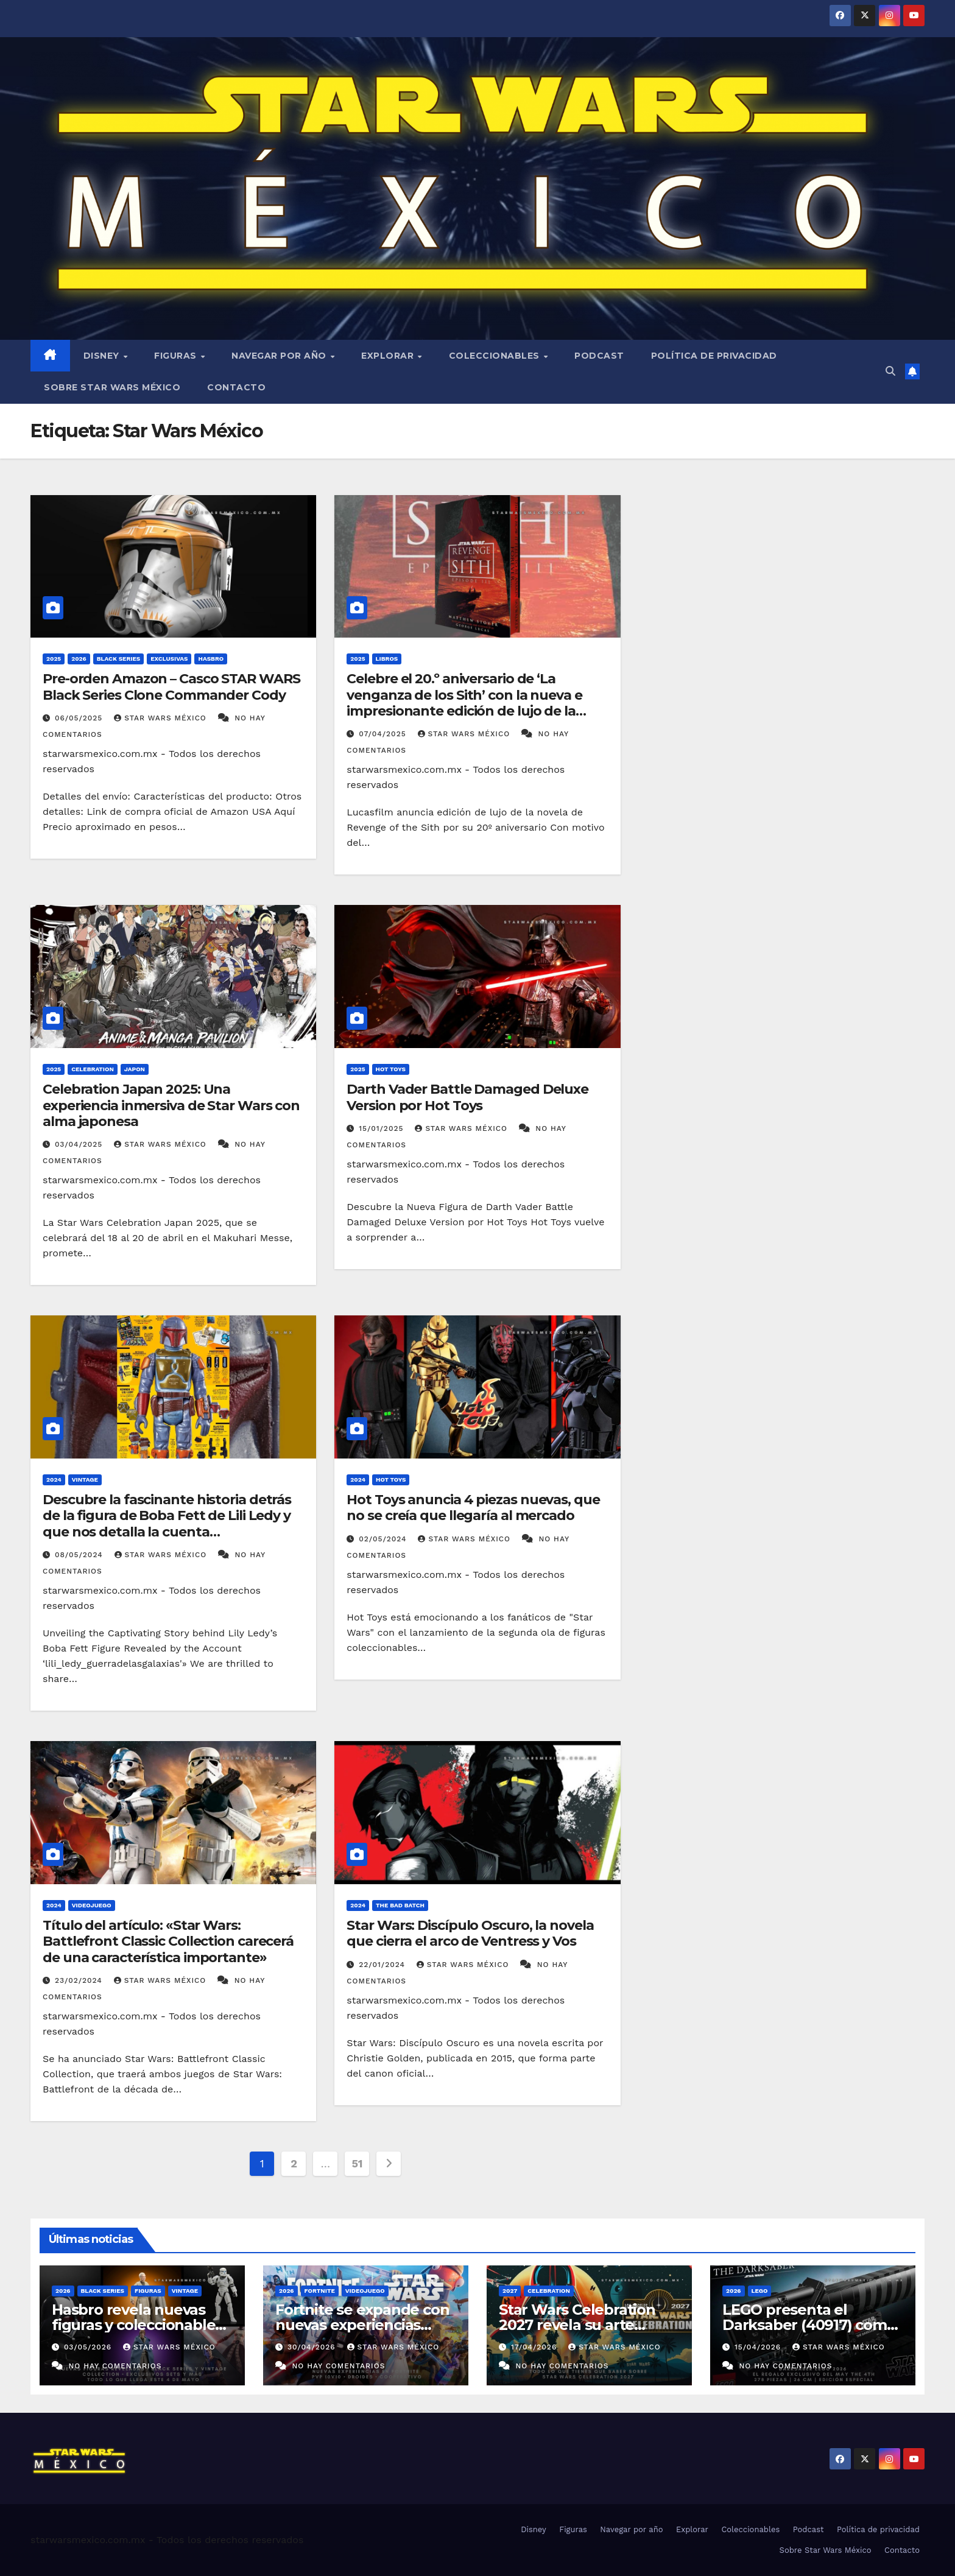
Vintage (85, 1479)
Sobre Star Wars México (112, 387)
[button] (890, 371)
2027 (509, 2290)
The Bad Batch (400, 1905)
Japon (134, 1069)
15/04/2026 (759, 2347)
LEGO (760, 2290)
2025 (53, 658)
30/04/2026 (313, 2347)
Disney (102, 355)
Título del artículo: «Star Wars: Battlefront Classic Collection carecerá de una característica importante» (168, 1941)
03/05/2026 (89, 2347)
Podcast (599, 355)
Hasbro (211, 658)
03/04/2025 (80, 1144)
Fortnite (320, 2290)
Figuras (176, 355)
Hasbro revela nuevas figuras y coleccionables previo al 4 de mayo (137, 2325)
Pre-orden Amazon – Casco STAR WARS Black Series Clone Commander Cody (171, 686)
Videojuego (91, 1905)
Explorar (389, 355)
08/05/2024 (80, 1554)
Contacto (236, 387)
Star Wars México (161, 718)
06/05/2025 (80, 718)
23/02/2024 (80, 1980)
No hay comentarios (114, 2366)
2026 (78, 658)
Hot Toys (391, 1069)
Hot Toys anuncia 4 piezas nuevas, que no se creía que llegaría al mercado (473, 1507)
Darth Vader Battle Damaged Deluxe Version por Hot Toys (467, 1097)
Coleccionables (496, 355)
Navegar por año (280, 355)
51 (357, 2163)
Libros (387, 658)
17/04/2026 (535, 2347)
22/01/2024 (383, 1964)
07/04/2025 (384, 734)
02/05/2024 (384, 1539)
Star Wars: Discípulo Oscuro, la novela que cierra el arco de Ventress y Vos (470, 1933)
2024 (54, 1479)
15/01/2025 (382, 1128)
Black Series (119, 658)
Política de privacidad (714, 355)
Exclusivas (169, 658)
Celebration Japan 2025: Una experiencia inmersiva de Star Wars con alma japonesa (171, 1105)
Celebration (92, 1069)
